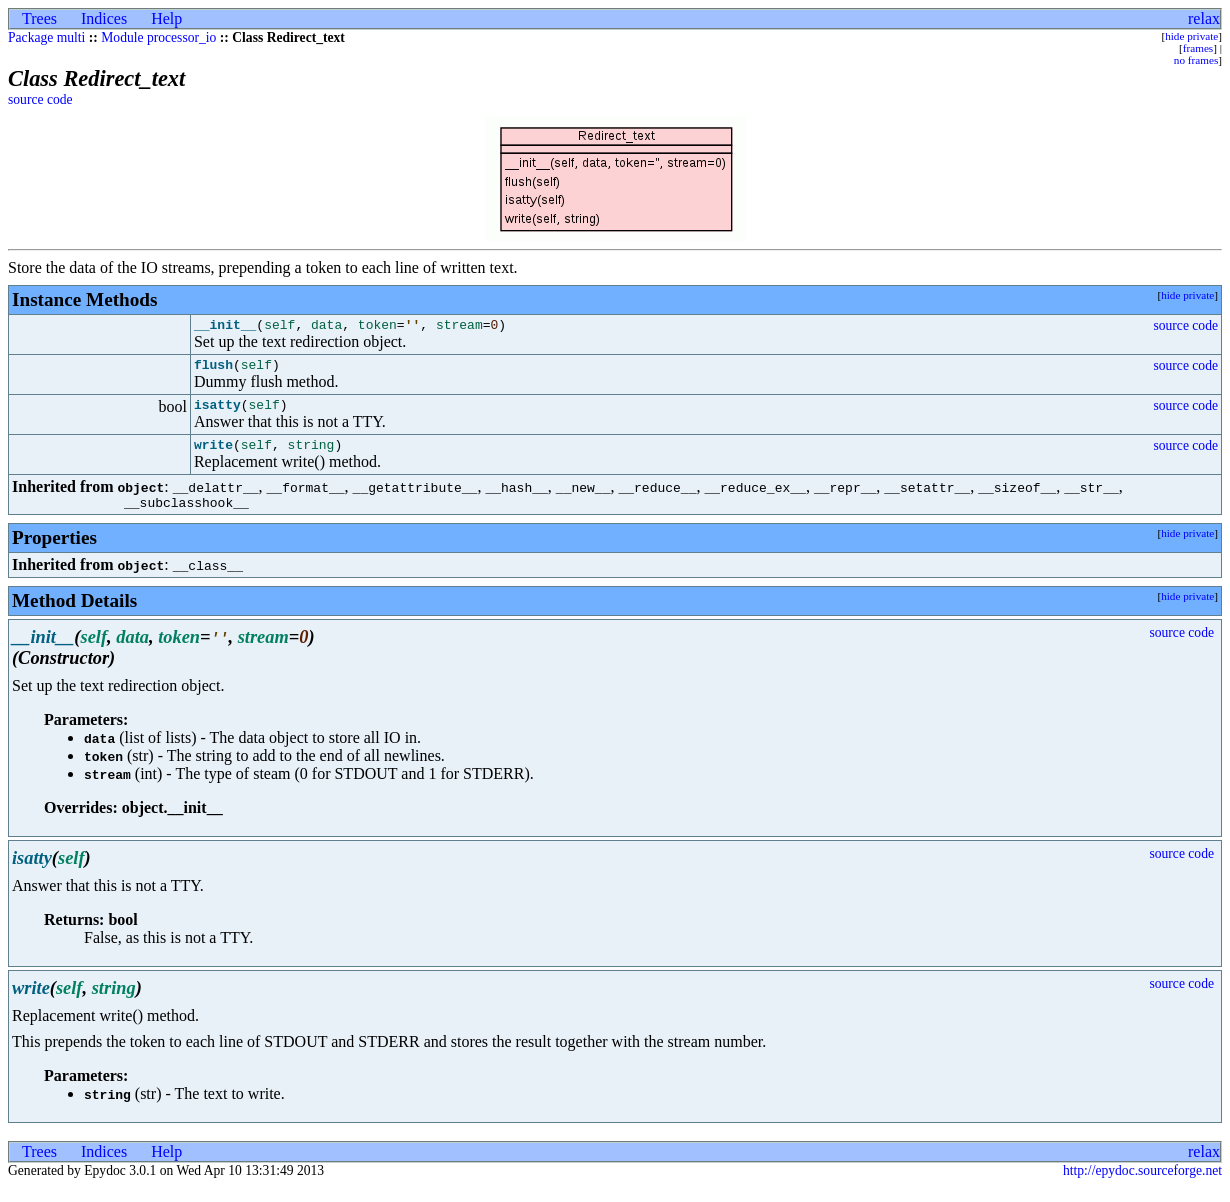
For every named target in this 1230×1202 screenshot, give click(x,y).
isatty (217, 413)
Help (166, 18)
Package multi (46, 37)
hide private (1191, 36)
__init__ (225, 327)
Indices (104, 18)
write (213, 456)
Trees (39, 18)
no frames (1196, 60)
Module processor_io (158, 37)
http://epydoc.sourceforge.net (1142, 1185)
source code (40, 99)
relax (1204, 18)
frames (1198, 48)
